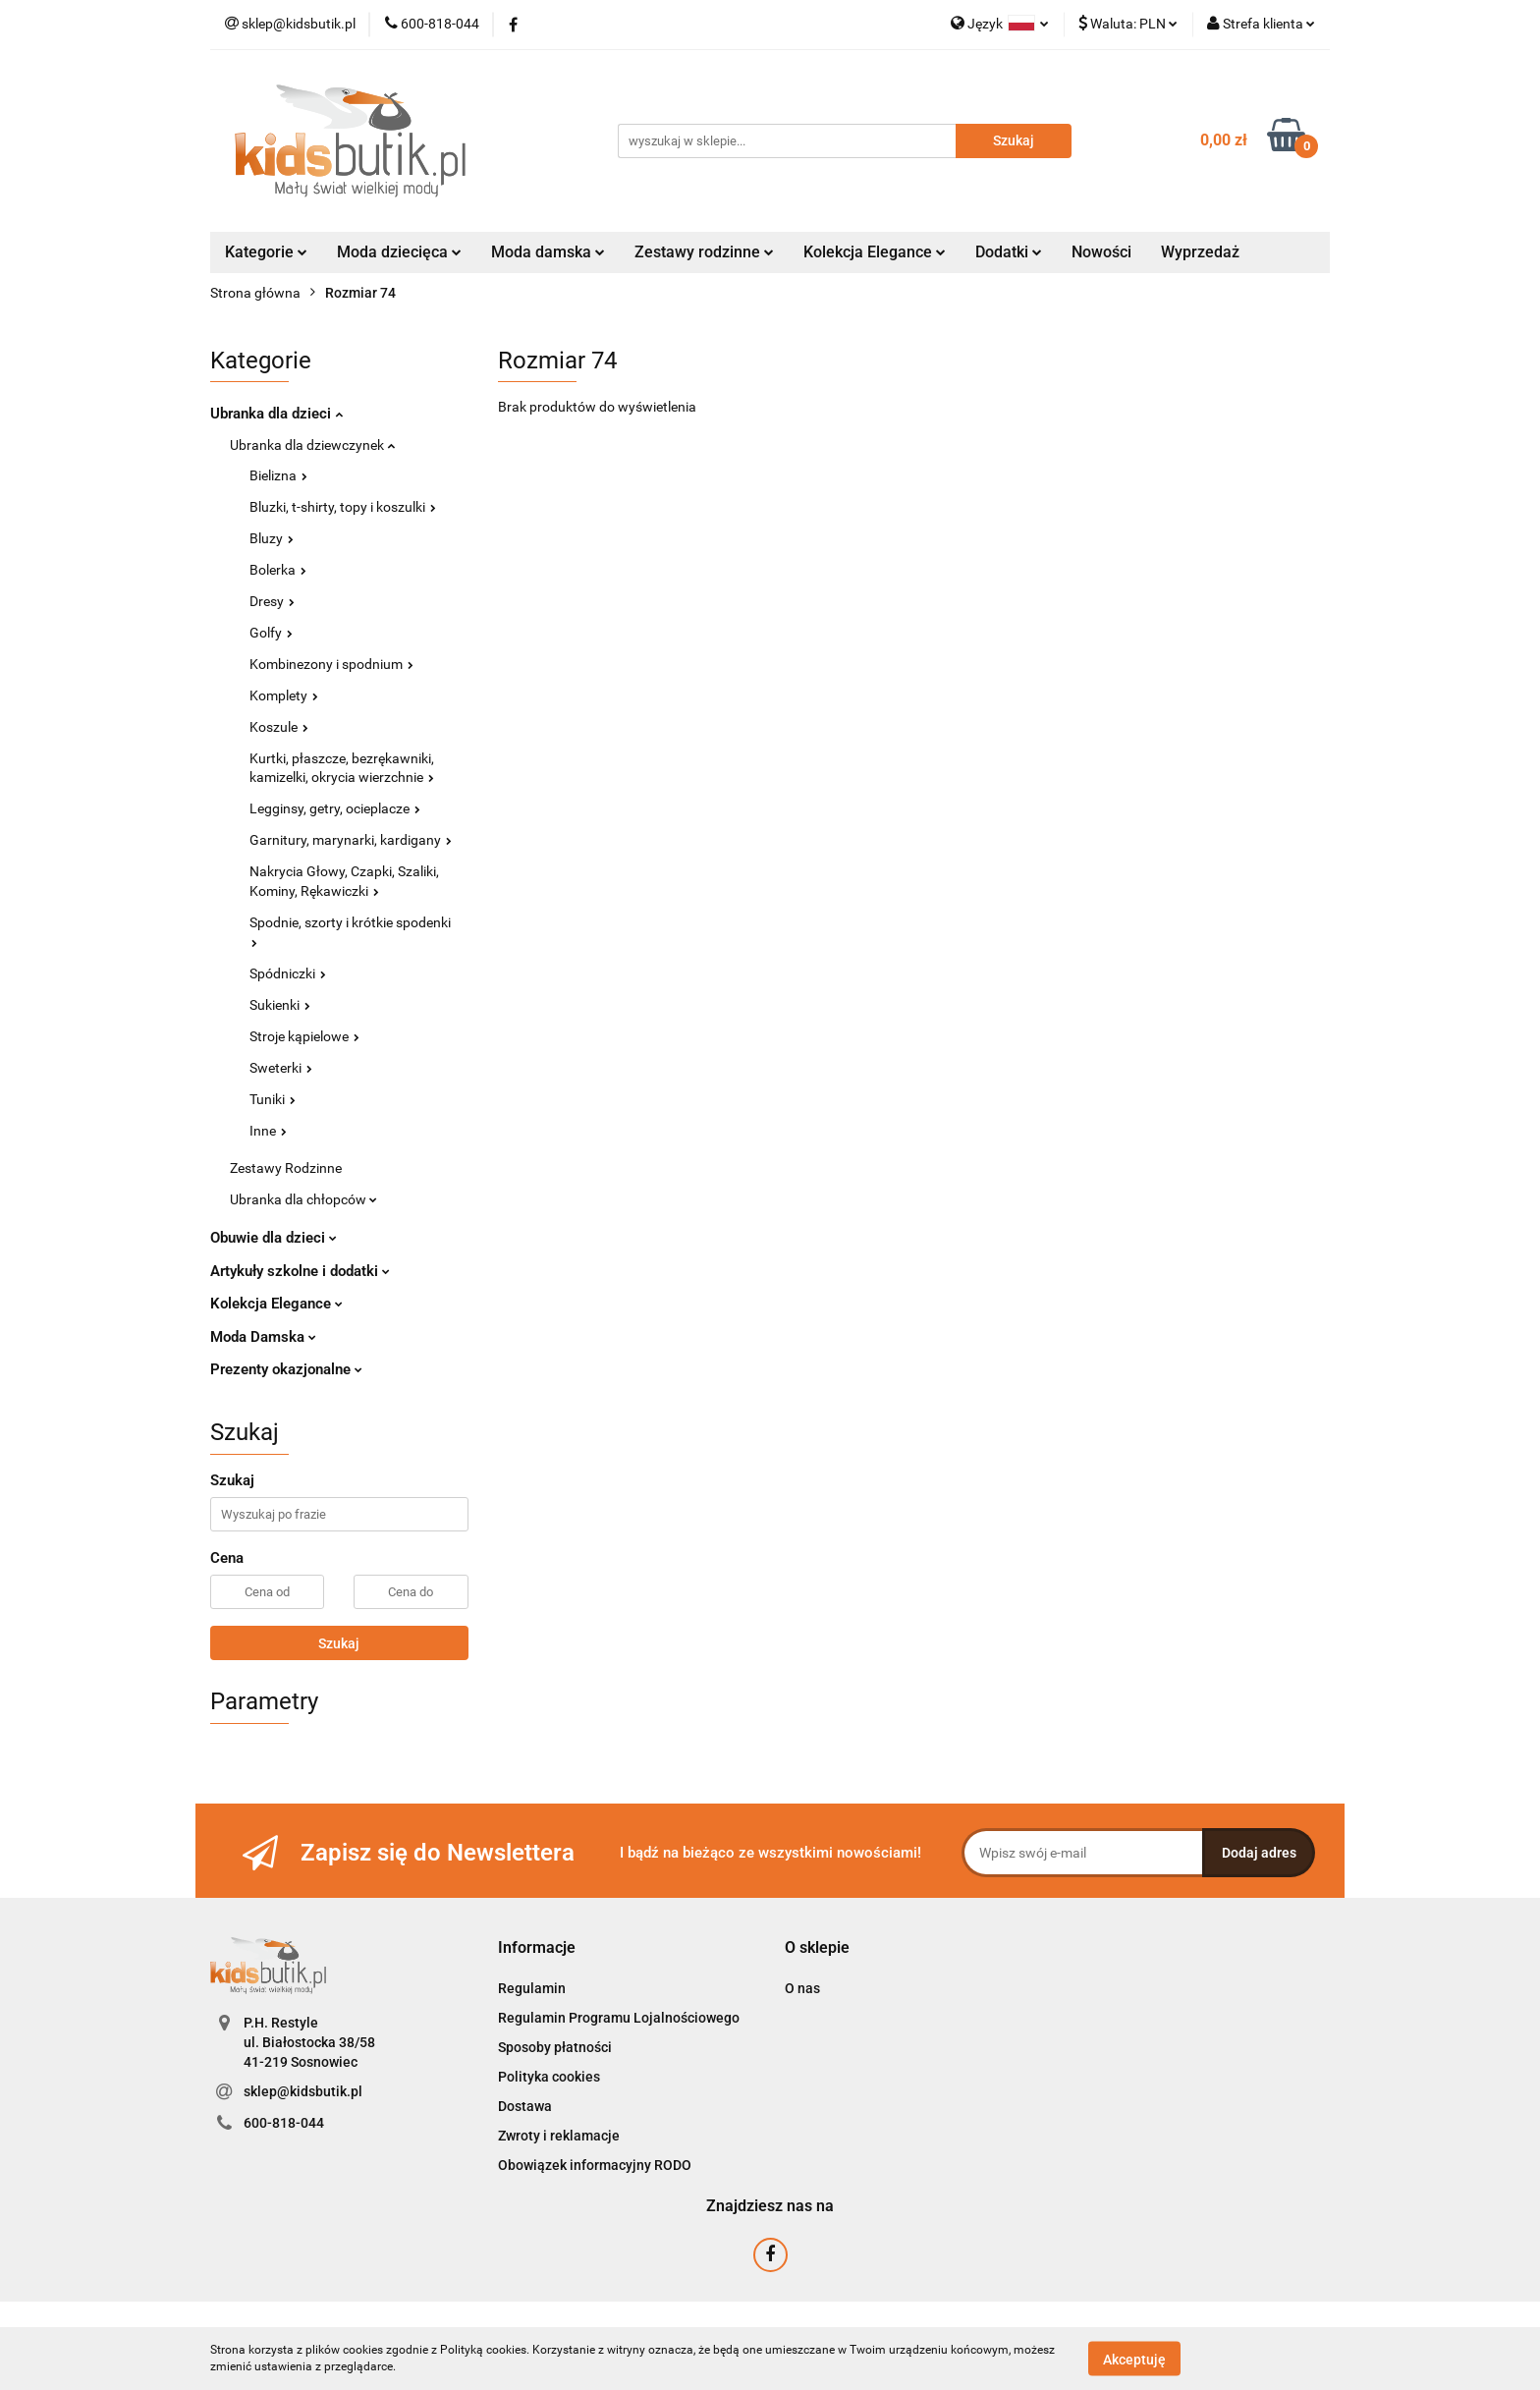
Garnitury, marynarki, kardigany (350, 840)
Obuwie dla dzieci (273, 1238)
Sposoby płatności (555, 2047)
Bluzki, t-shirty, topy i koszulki (342, 507)
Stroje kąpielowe (304, 1036)
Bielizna (278, 475)
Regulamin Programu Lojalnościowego (619, 2018)
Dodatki (1008, 252)
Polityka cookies (549, 2076)
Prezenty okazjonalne (286, 1369)
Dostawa (525, 2106)
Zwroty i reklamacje (559, 2135)
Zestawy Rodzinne (286, 1168)
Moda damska (548, 252)
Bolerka (277, 570)
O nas (802, 1988)
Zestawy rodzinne (704, 252)
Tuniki (272, 1099)
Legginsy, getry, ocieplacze (334, 808)
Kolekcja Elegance (874, 252)
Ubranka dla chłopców (303, 1199)
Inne (268, 1131)
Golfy (271, 632)
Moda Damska (263, 1337)
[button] (537, 1948)
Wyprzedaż (1200, 252)
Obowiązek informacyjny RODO (594, 2165)
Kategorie (266, 252)
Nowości (1101, 252)
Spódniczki (287, 973)
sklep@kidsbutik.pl (303, 2091)
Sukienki (279, 1005)
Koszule (278, 727)
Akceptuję (1134, 2358)
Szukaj (338, 1643)
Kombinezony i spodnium (331, 664)
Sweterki (280, 1068)
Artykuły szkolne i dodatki (300, 1271)
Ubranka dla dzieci (276, 413)
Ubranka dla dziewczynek (312, 445)
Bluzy (271, 538)
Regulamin (532, 1988)
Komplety (283, 695)
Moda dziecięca (399, 252)
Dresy (272, 601)
